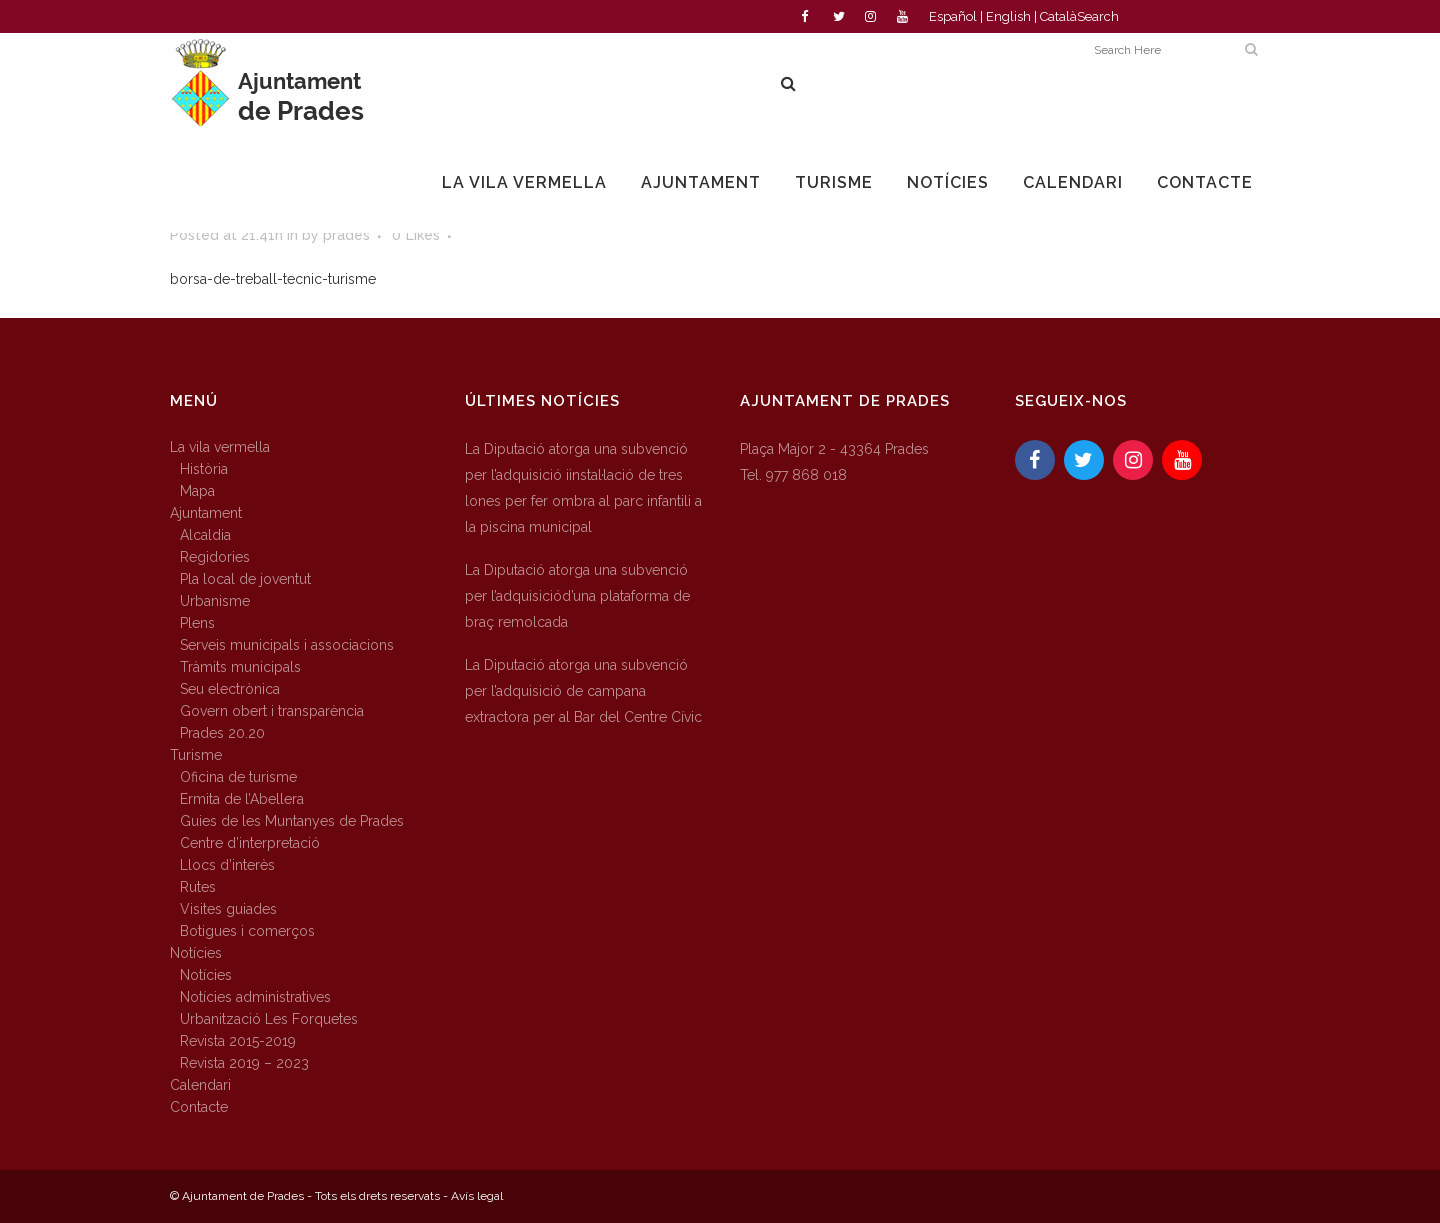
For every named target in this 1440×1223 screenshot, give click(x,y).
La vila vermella (220, 447)
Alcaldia (205, 535)
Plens (197, 623)
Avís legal (477, 1196)
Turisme (196, 755)
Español (953, 16)
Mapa (197, 491)
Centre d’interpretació (250, 843)
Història (204, 469)
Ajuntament (206, 513)
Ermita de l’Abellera (242, 799)
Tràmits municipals (240, 667)
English (1008, 16)
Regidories (215, 557)
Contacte (199, 1107)
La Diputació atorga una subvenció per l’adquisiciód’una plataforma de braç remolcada (577, 596)
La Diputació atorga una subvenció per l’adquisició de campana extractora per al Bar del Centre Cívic (583, 691)
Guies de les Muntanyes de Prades (292, 821)
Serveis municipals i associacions (287, 645)
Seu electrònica (230, 689)
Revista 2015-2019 (238, 1041)
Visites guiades (228, 909)
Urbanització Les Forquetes (269, 1019)
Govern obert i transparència (272, 711)
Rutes (198, 887)
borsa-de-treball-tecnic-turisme (273, 279)
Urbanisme (215, 601)
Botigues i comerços (247, 931)
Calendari (200, 1085)
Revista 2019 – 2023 (244, 1063)
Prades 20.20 (222, 733)
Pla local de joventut (245, 579)
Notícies (196, 953)
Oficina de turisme (238, 777)
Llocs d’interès (227, 865)
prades (346, 235)
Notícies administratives (255, 997)
